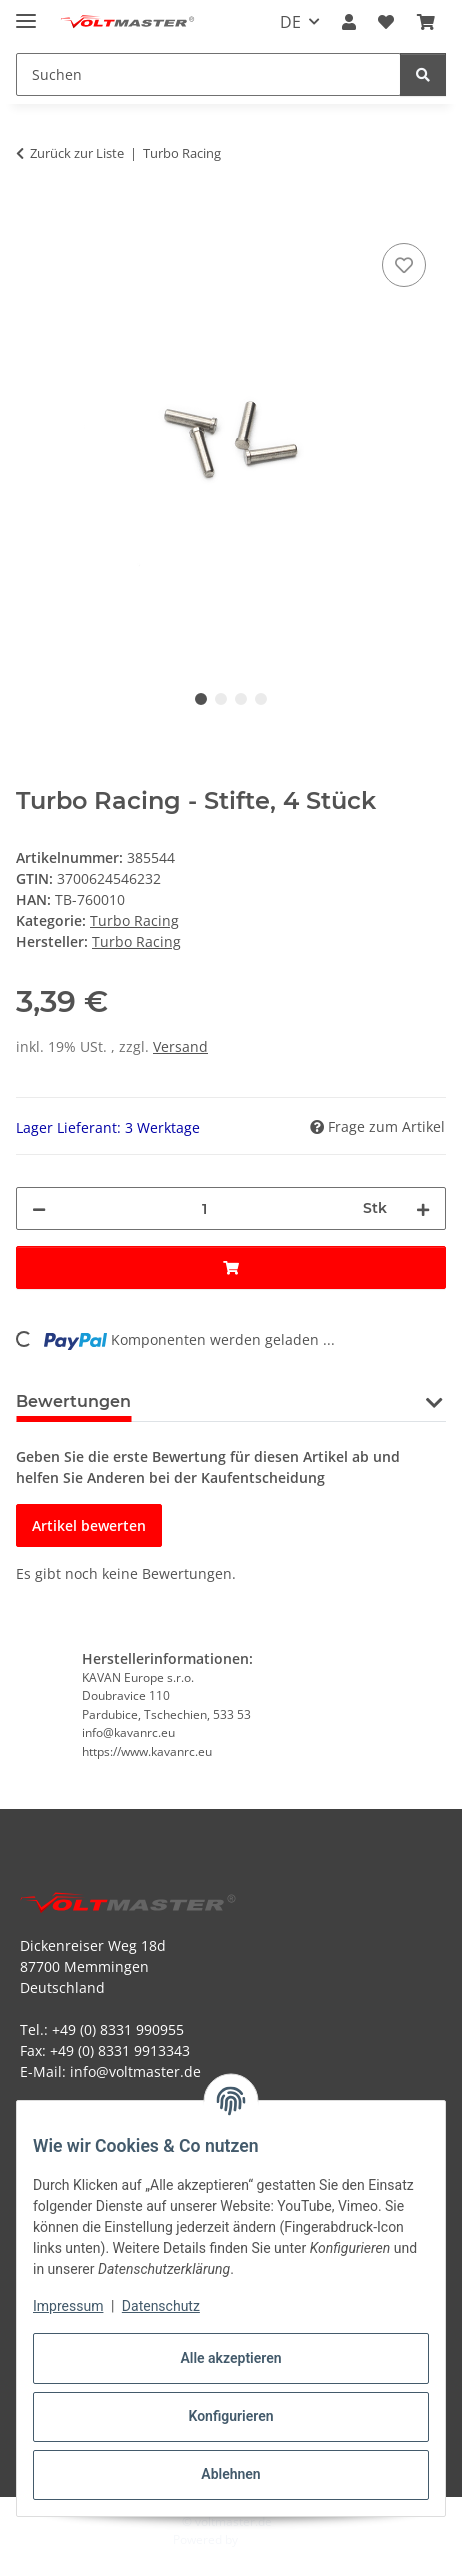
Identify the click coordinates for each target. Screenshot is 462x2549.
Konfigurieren (230, 2416)
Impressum (68, 2306)
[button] (349, 22)
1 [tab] (201, 699)
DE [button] (290, 22)
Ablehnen (230, 2474)
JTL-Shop (265, 2539)
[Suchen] (423, 74)
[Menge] (204, 1208)
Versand (180, 1046)
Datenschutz (161, 2306)
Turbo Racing (134, 920)
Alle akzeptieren (230, 2358)
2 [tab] (221, 699)
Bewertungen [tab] (73, 1401)
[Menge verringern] (39, 1208)
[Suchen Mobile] (208, 74)
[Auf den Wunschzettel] (404, 265)
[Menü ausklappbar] (26, 12)
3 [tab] (241, 699)
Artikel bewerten (89, 1525)
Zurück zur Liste (77, 153)
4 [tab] (261, 699)
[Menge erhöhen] (423, 1208)
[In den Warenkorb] (32, 216)
